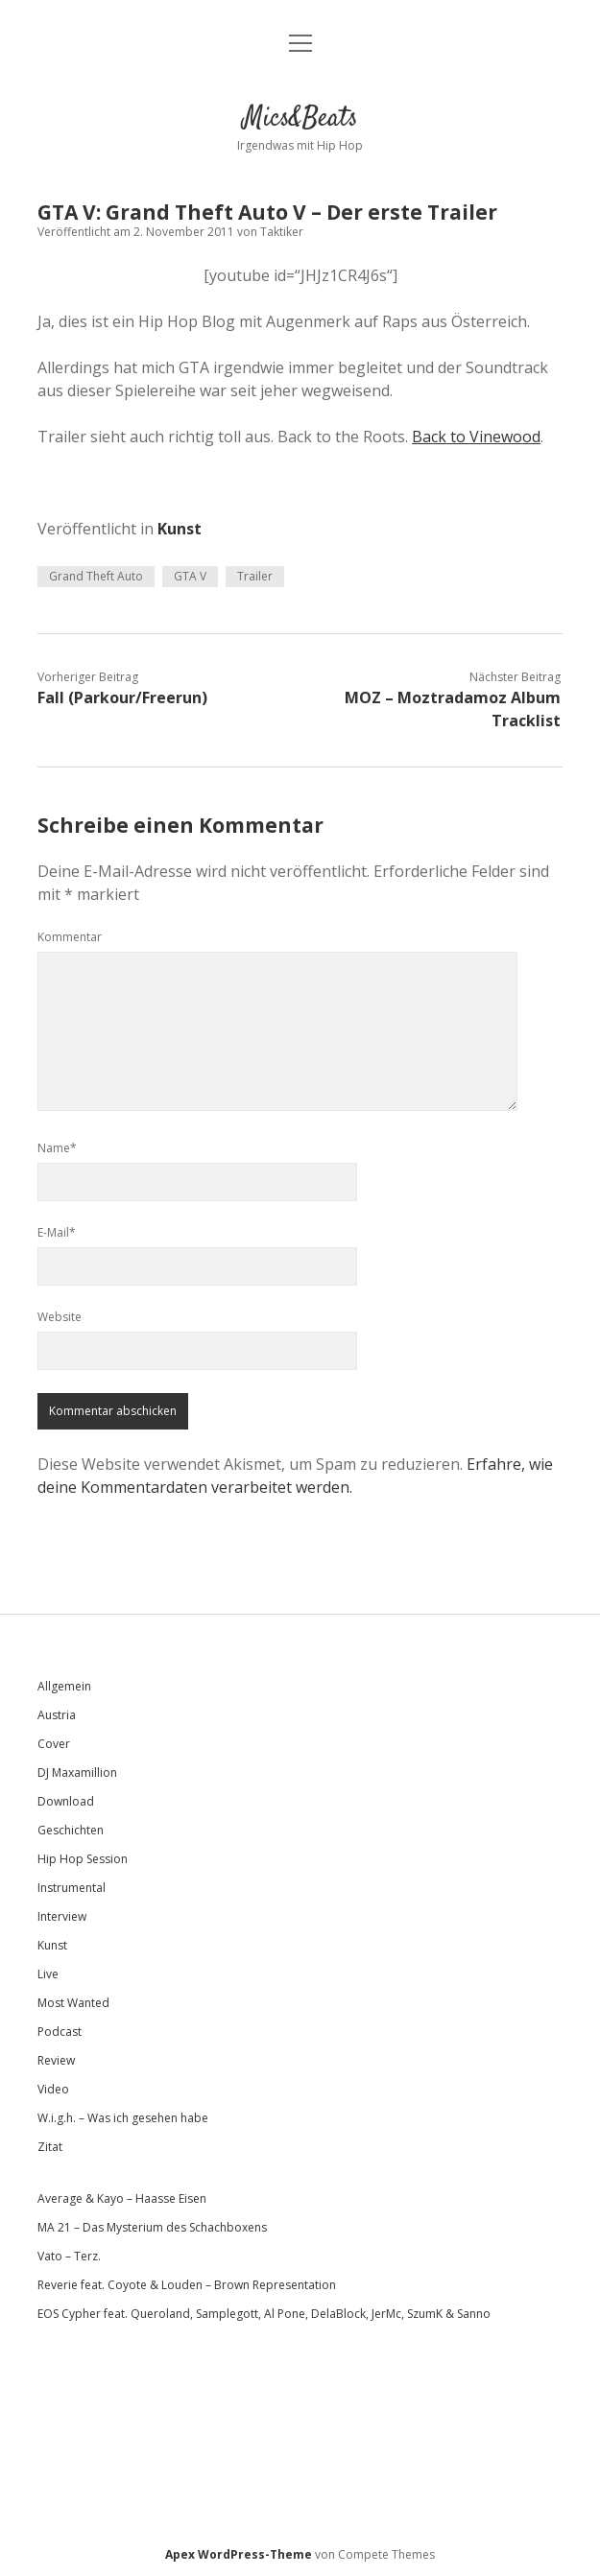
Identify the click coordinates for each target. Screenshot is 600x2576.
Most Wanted (73, 2003)
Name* (57, 1148)
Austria (56, 1715)
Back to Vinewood (476, 436)
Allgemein (64, 1686)
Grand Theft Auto (96, 576)
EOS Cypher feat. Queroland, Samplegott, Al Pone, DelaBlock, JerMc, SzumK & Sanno (264, 2313)
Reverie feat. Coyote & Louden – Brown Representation (186, 2285)
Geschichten (70, 1830)
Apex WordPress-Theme (238, 2554)
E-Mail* (56, 1232)
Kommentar (69, 937)
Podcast (59, 2031)
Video (53, 2089)
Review (56, 2060)
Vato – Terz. (69, 2256)
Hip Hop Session (82, 1859)
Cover (53, 1744)
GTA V (190, 576)
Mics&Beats (300, 119)
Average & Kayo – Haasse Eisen (121, 2198)
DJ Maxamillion (77, 1772)
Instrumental (71, 1887)
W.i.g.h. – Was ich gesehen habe (122, 2118)
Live (48, 1974)
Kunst (179, 528)
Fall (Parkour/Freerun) (122, 697)
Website (59, 1317)
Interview (61, 1916)
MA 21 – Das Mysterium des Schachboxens (152, 2227)
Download (65, 1801)
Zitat (49, 2147)
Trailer (255, 576)
